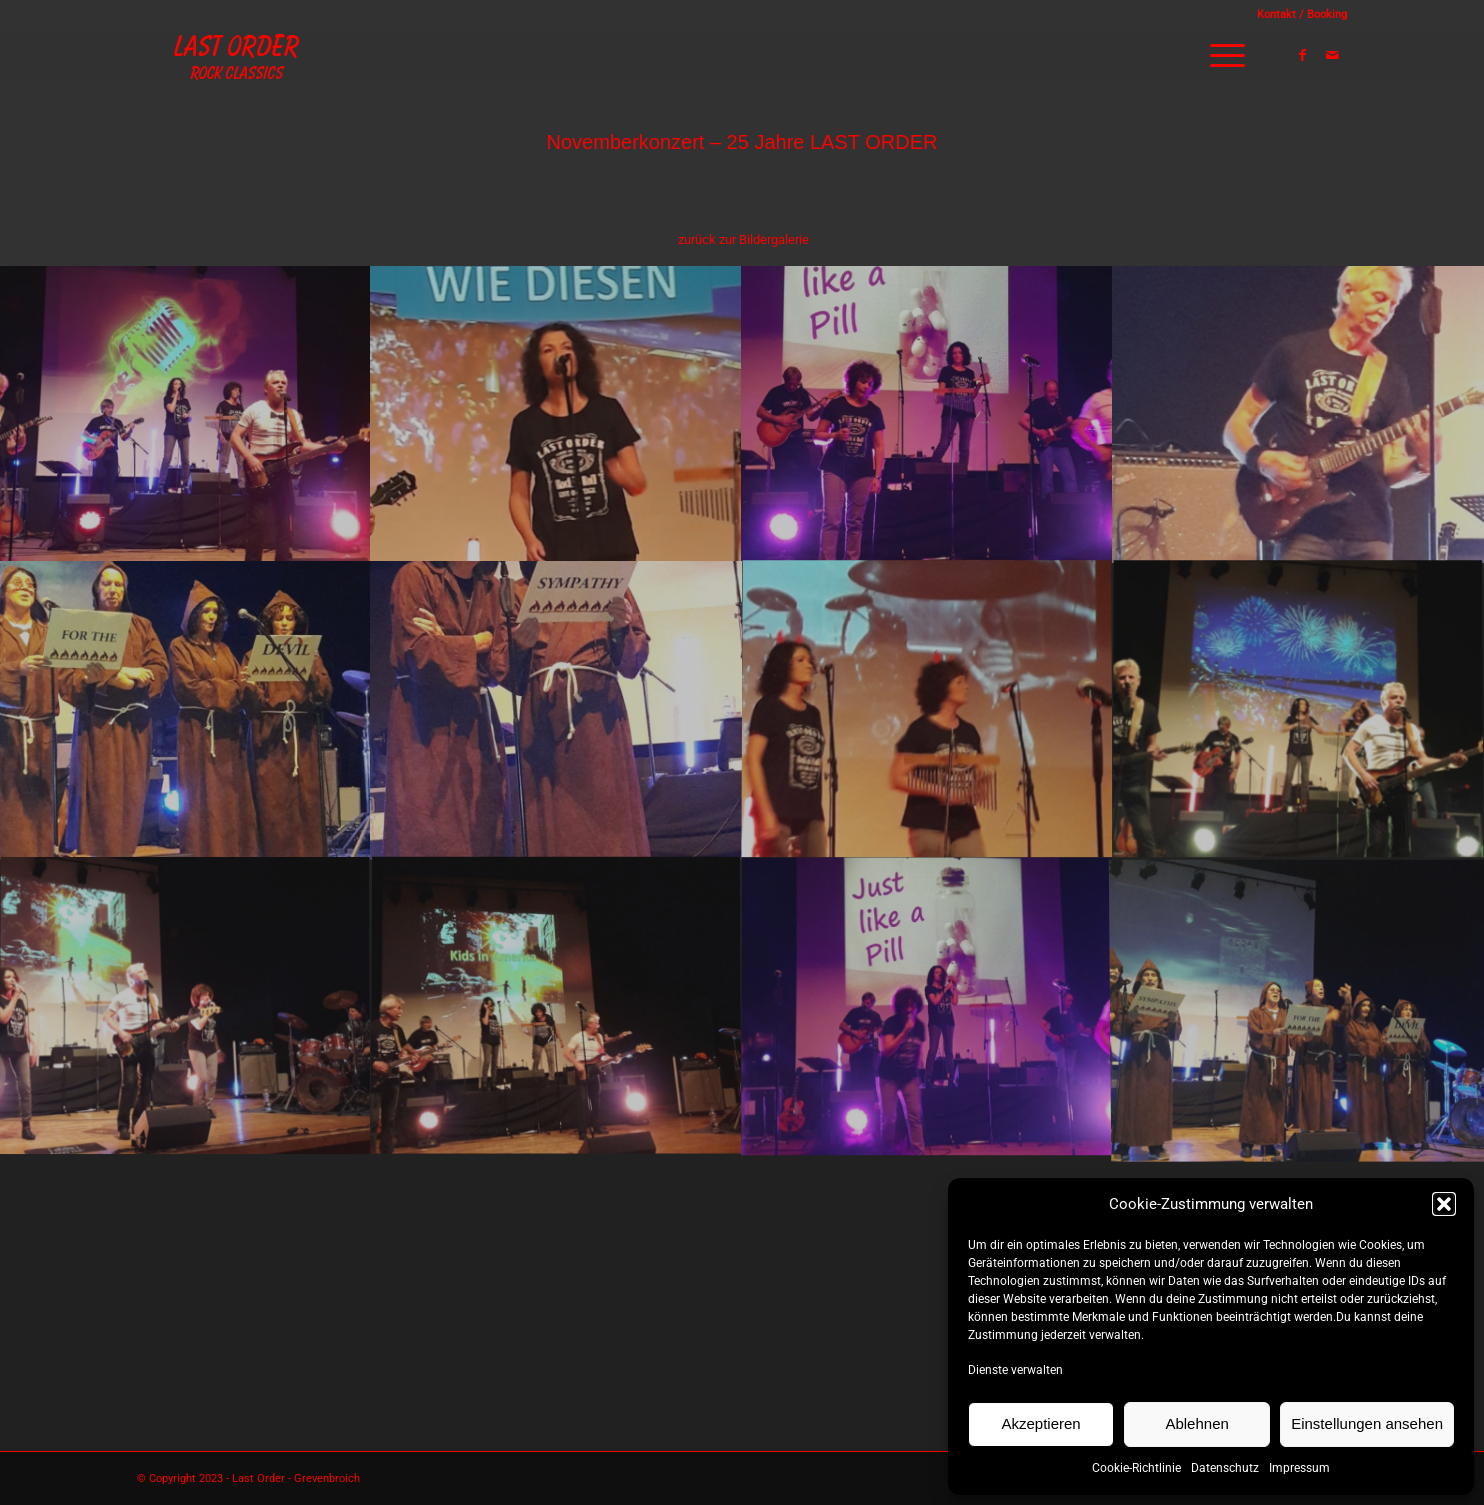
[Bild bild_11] (556, 709)
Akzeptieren (1040, 1423)
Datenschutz (1225, 1468)
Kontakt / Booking (1302, 14)
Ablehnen (1196, 1423)
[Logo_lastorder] (237, 56)
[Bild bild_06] (927, 1006)
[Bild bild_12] (185, 709)
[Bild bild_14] (927, 412)
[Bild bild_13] (1298, 412)
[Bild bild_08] (185, 1006)
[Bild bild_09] (1298, 709)
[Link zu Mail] (1332, 55)
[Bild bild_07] (556, 1006)
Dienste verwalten (1015, 1370)
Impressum (1299, 1468)
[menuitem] (1297, 15)
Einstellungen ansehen (1367, 1423)
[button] (1444, 1204)
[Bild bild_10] (927, 709)
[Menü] (1221, 56)
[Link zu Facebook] (1302, 55)
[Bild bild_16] (185, 412)
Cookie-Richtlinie (1136, 1468)
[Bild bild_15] (556, 412)
